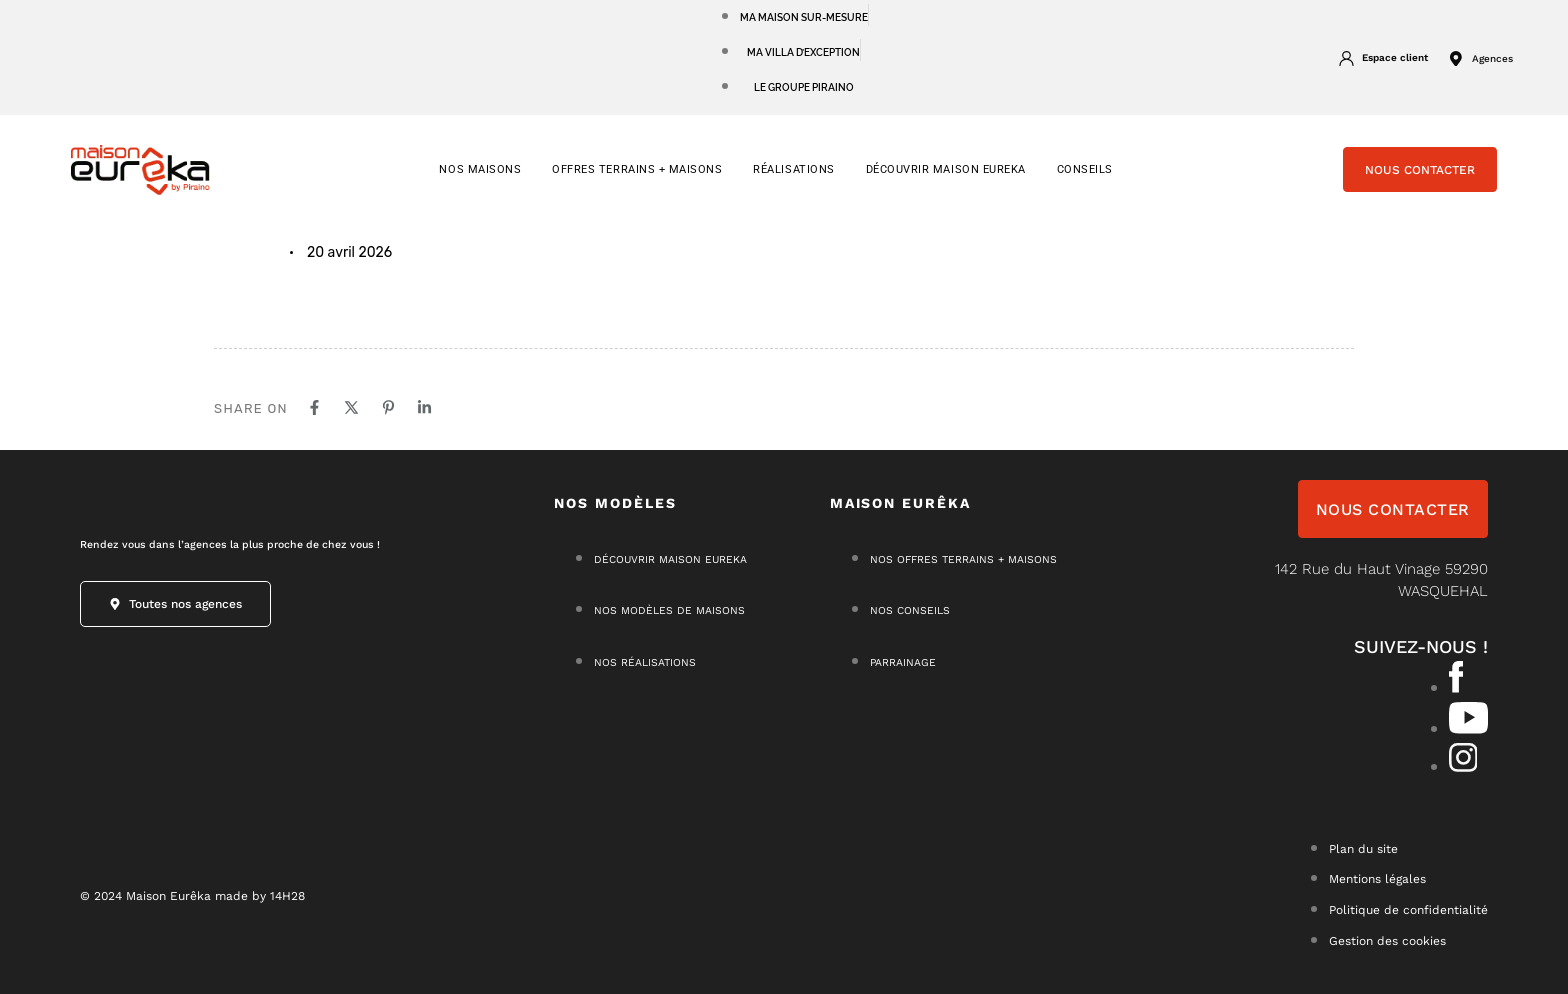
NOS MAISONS (480, 169)
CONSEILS (1085, 169)
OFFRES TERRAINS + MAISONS (637, 169)
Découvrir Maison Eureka (946, 169)
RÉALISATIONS (793, 169)
